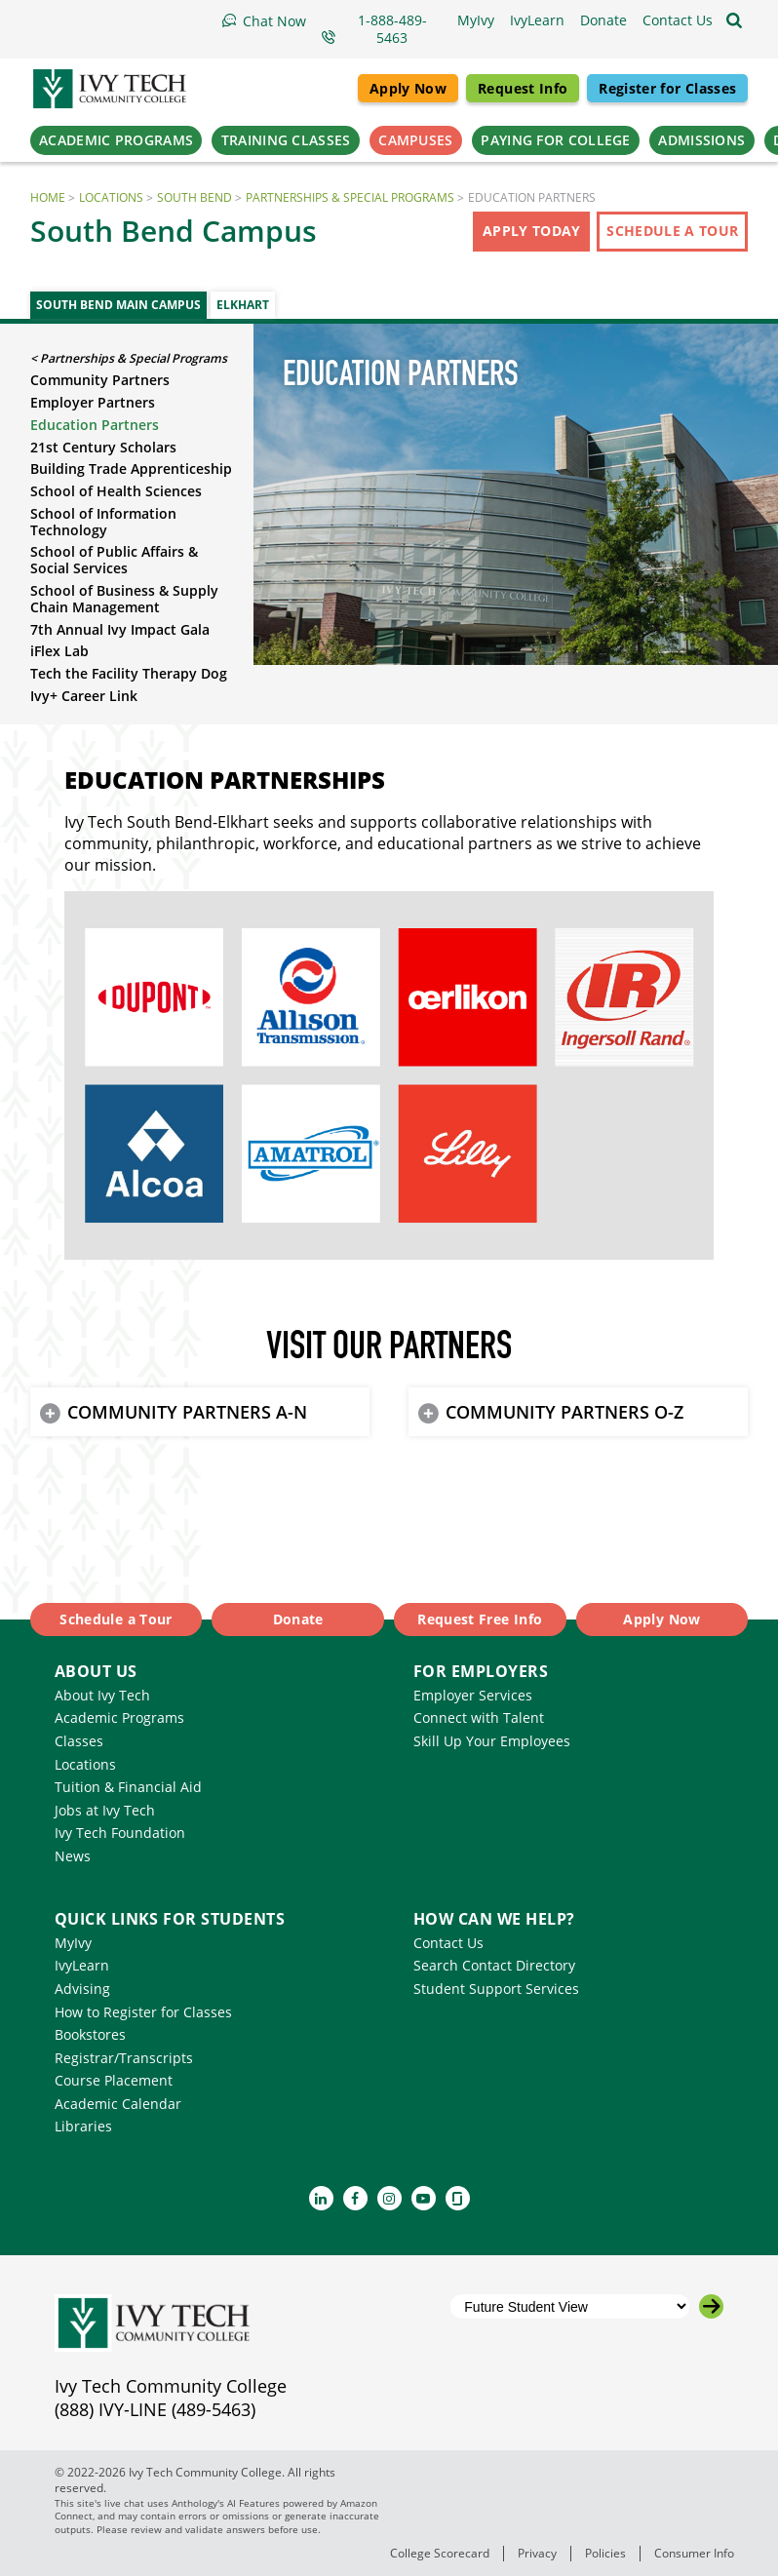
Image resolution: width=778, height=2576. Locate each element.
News (73, 1856)
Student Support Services (496, 1988)
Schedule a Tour (672, 230)
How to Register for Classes (143, 2012)
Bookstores (90, 2034)
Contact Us (448, 1942)
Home (47, 197)
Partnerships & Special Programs (350, 197)
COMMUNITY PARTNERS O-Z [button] (564, 1412)
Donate (298, 1619)
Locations (111, 197)
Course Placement (114, 2080)
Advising (82, 1988)
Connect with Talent (478, 1717)
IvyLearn (82, 1965)
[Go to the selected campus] (711, 2306)
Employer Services (472, 1695)
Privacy (537, 2553)
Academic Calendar (118, 2103)
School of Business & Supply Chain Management (124, 598)
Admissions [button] (701, 140)
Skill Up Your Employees (491, 1741)
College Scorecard (439, 2553)
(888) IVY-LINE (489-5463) (155, 2409)
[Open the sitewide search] (734, 20)
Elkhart (242, 304)
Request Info (522, 88)
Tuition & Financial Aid (128, 1786)
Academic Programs (119, 1717)
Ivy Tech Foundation (120, 1832)
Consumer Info (694, 2553)
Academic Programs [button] (116, 140)
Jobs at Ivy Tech (105, 1810)
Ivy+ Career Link (83, 695)
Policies (605, 2553)
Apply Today (532, 230)
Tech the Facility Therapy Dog (128, 673)
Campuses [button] (415, 140)
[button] (677, 20)
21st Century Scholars (103, 447)
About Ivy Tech (102, 1695)
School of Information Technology (103, 521)
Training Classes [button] (286, 140)
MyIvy (73, 1942)
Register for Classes (667, 88)
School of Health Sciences (116, 491)
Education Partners (94, 424)
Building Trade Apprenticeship (131, 468)
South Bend (194, 197)
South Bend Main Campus (118, 304)
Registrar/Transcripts (124, 2058)
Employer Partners (92, 402)
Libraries (83, 2126)
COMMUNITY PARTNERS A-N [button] (187, 1412)
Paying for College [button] (555, 140)
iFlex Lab (59, 651)
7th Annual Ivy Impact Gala (120, 629)
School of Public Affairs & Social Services (114, 559)
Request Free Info (479, 1619)
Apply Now (408, 88)
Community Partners (100, 380)
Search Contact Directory (494, 1965)
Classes (79, 1741)
